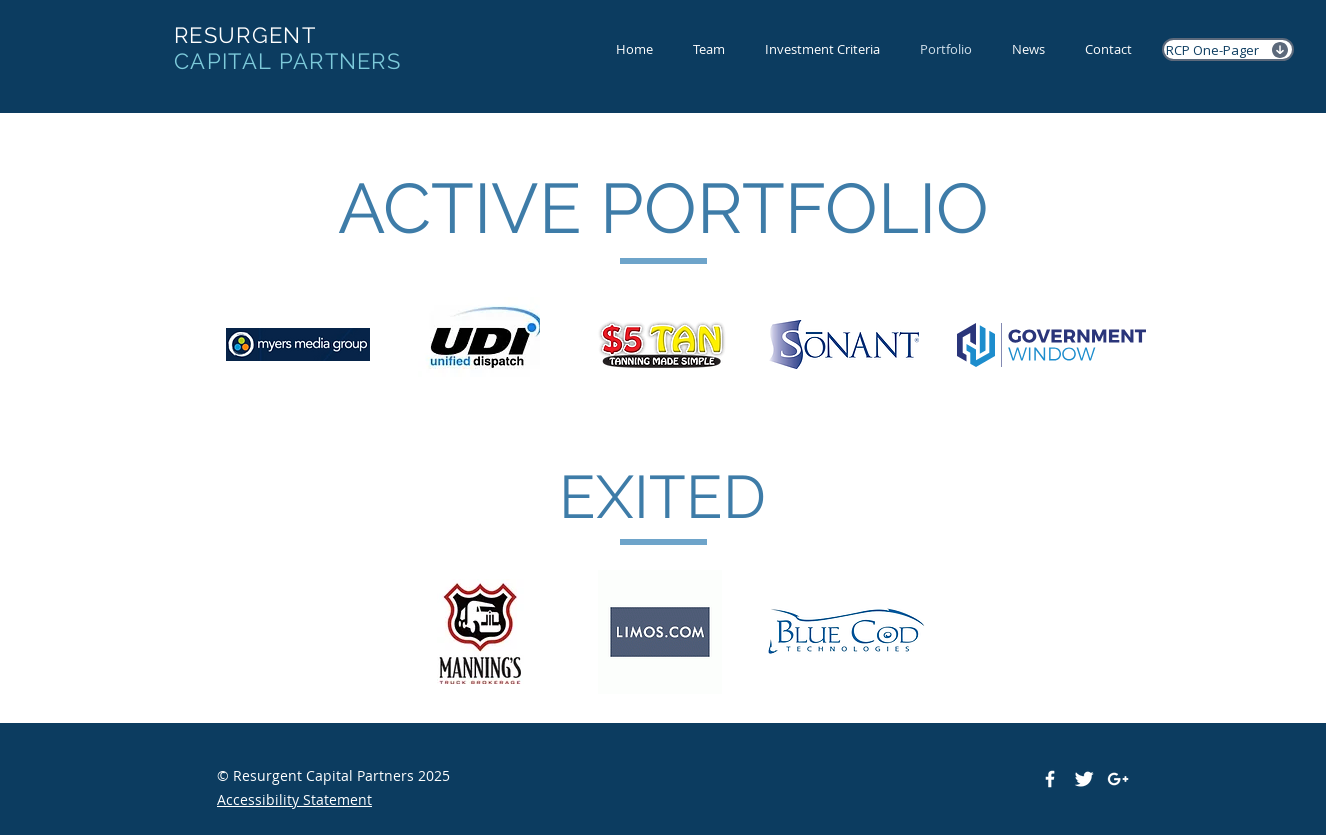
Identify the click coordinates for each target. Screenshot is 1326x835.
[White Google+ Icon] (1118, 779)
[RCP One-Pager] (1228, 49)
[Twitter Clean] (1084, 779)
